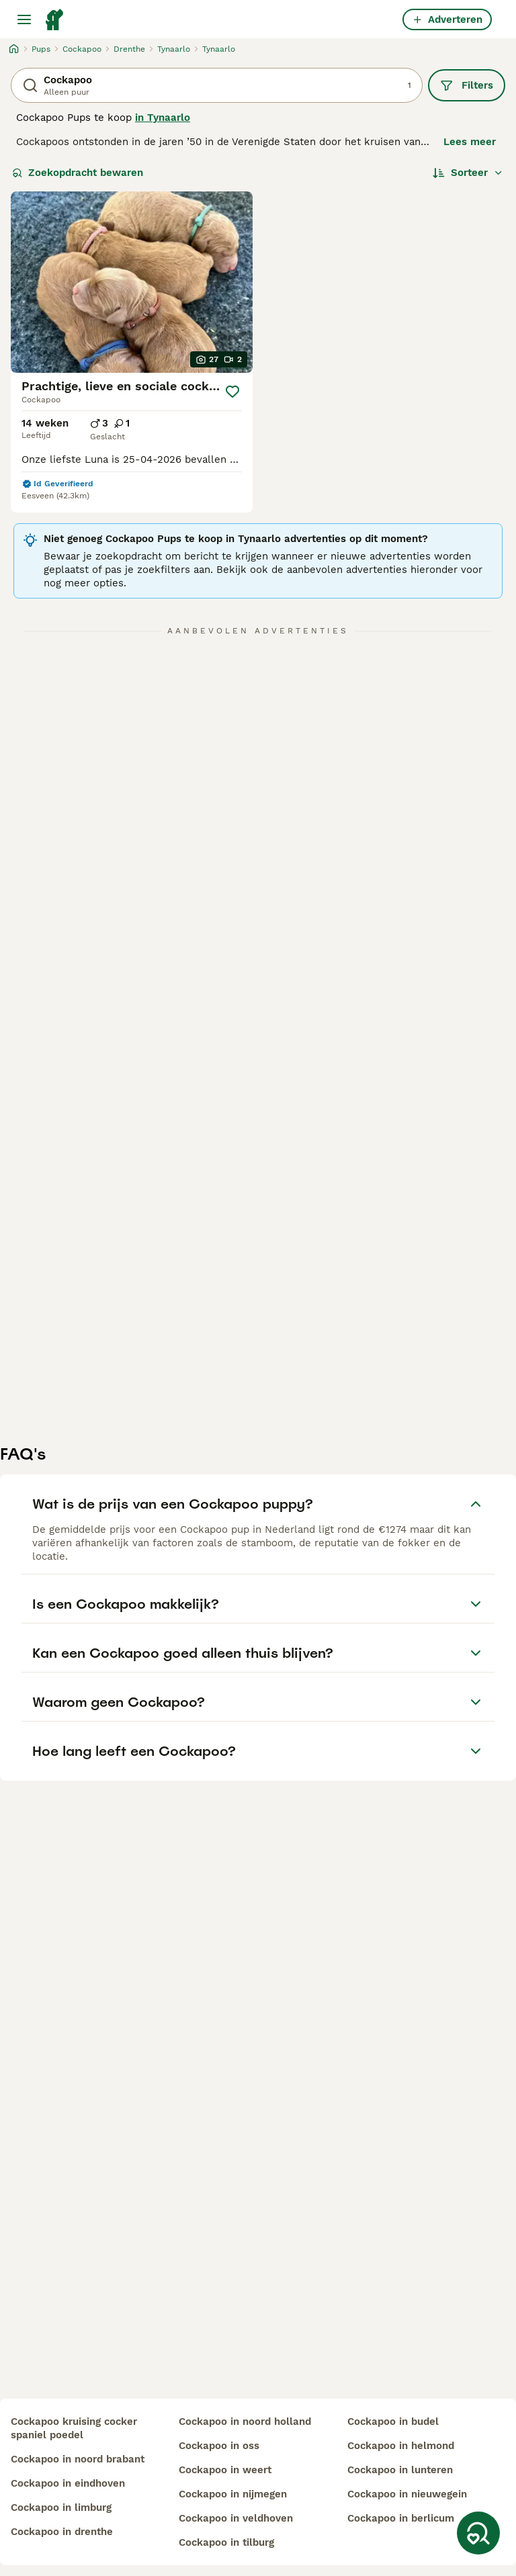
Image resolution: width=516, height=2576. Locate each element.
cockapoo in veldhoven (236, 2518)
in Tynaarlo (162, 118)
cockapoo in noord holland (245, 2421)
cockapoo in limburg (61, 2507)
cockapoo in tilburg (226, 2542)
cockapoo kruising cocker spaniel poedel (74, 2428)
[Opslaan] (232, 391)
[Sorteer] (468, 172)
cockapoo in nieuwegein (407, 2494)
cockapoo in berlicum (400, 2518)
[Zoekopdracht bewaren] (478, 2533)
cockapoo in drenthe (62, 2532)
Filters (466, 85)
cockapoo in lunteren (400, 2470)
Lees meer (469, 142)
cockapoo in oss (219, 2446)
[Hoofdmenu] (24, 19)
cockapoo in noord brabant (77, 2459)
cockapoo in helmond (400, 2446)
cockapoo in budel (393, 2421)
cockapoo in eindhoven (68, 2483)
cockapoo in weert (225, 2470)
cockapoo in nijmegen (233, 2494)
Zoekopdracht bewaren (77, 173)
